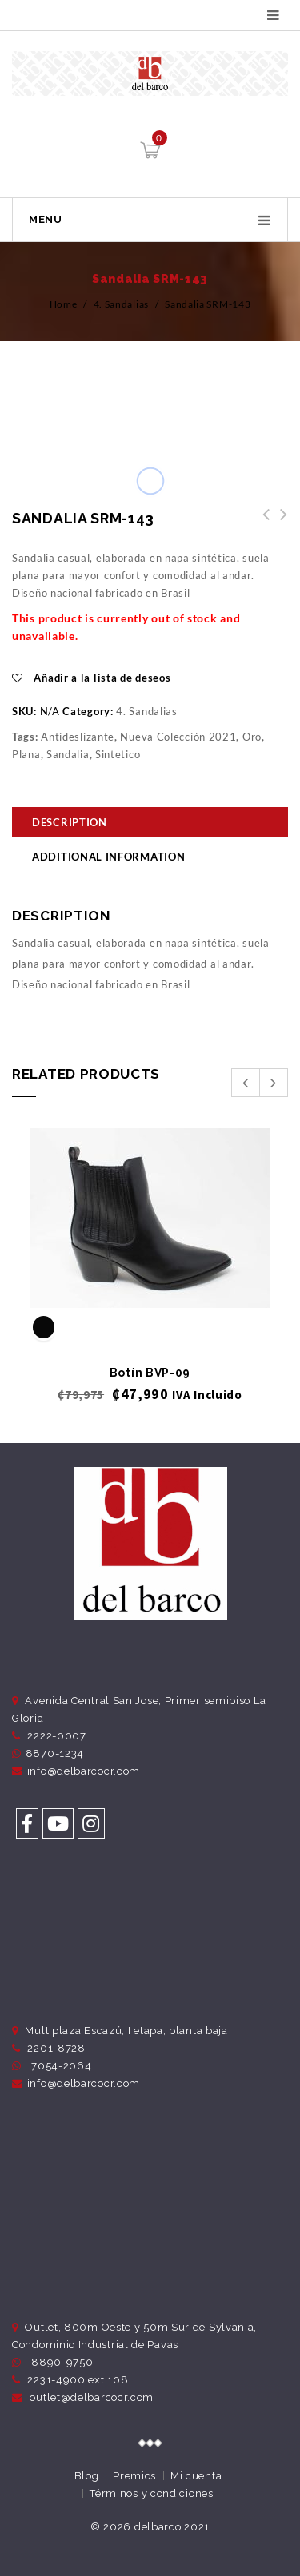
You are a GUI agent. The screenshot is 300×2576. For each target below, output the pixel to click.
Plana (26, 754)
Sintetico (117, 754)
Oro (252, 736)
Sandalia (68, 754)
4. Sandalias (121, 304)
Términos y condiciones (151, 2493)
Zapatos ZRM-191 (279, 523)
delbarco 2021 (172, 2527)
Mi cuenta (196, 2476)
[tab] (150, 824)
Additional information (108, 856)
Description (69, 822)
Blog (86, 2476)
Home (64, 304)
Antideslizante (77, 736)
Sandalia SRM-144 (261, 523)
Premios (134, 2476)
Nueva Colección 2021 (178, 736)
